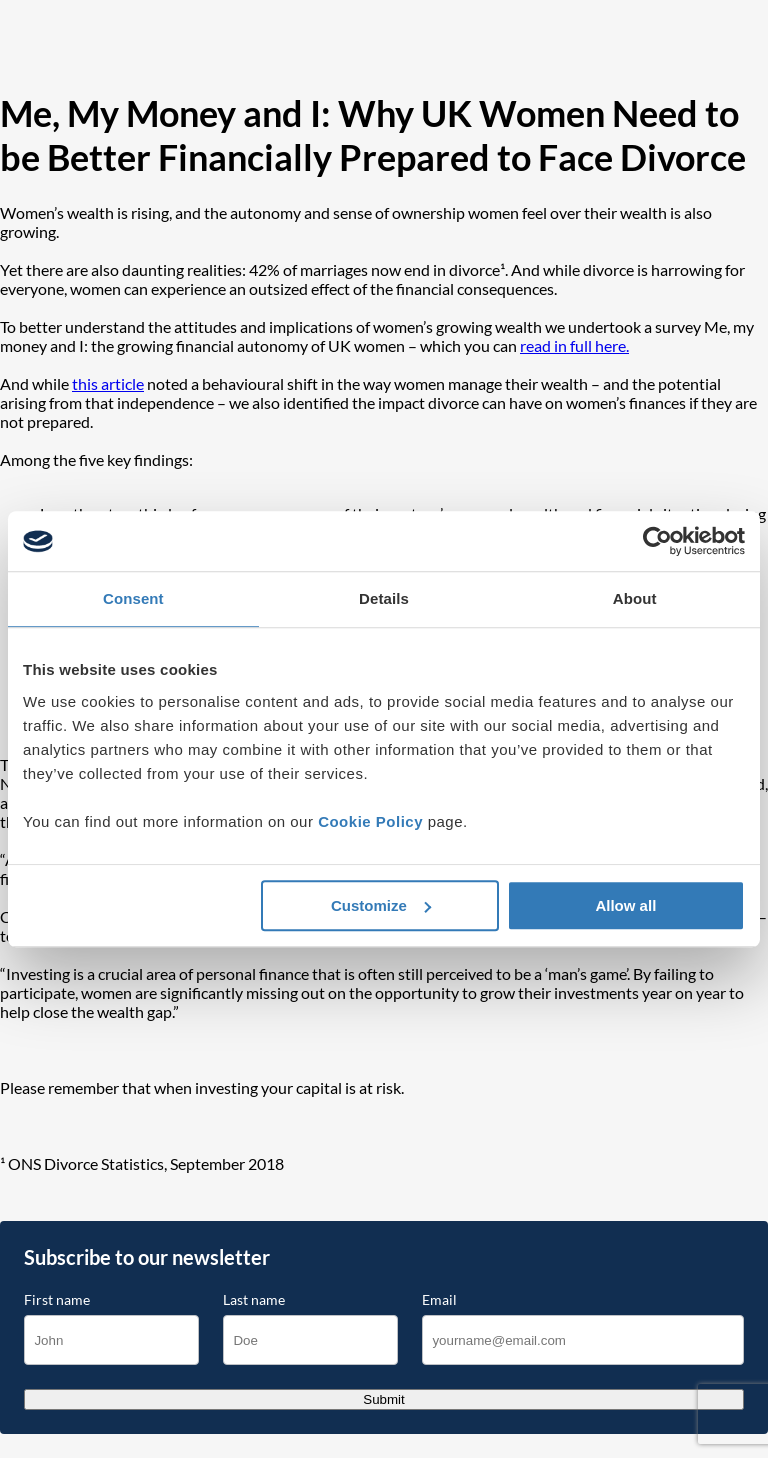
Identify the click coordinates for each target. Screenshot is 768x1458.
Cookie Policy (370, 821)
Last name (254, 1300)
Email (439, 1300)
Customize (381, 905)
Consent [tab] (133, 598)
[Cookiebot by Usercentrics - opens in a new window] (657, 541)
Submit (383, 1399)
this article (108, 383)
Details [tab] (384, 598)
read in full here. (574, 345)
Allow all (625, 905)
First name (57, 1300)
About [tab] (635, 598)
